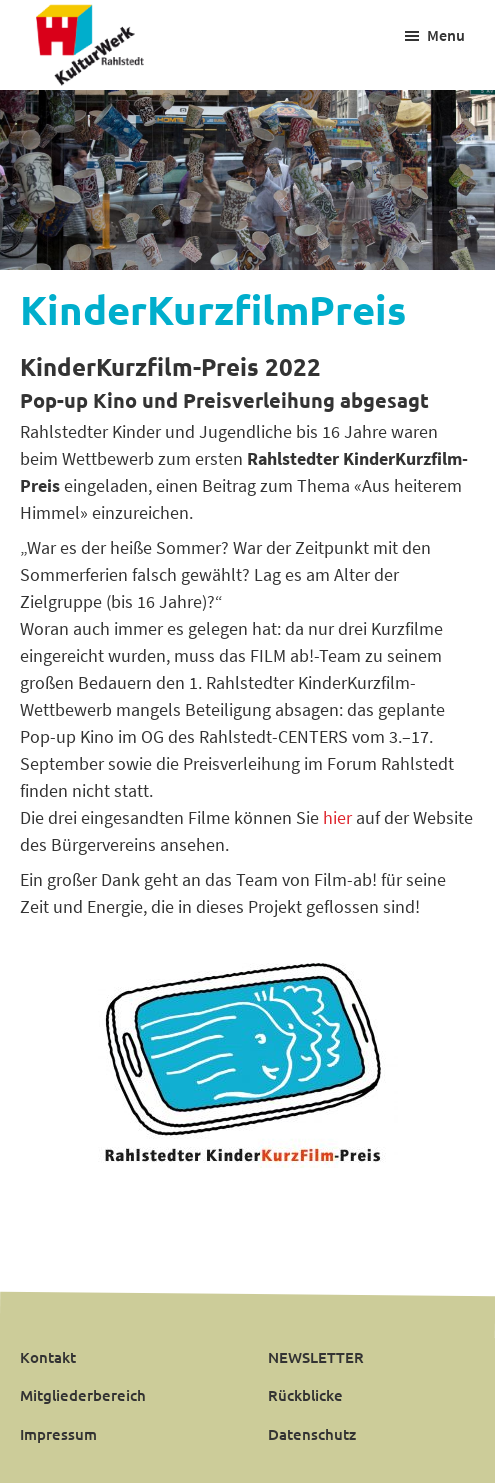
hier (335, 817)
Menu (446, 35)
